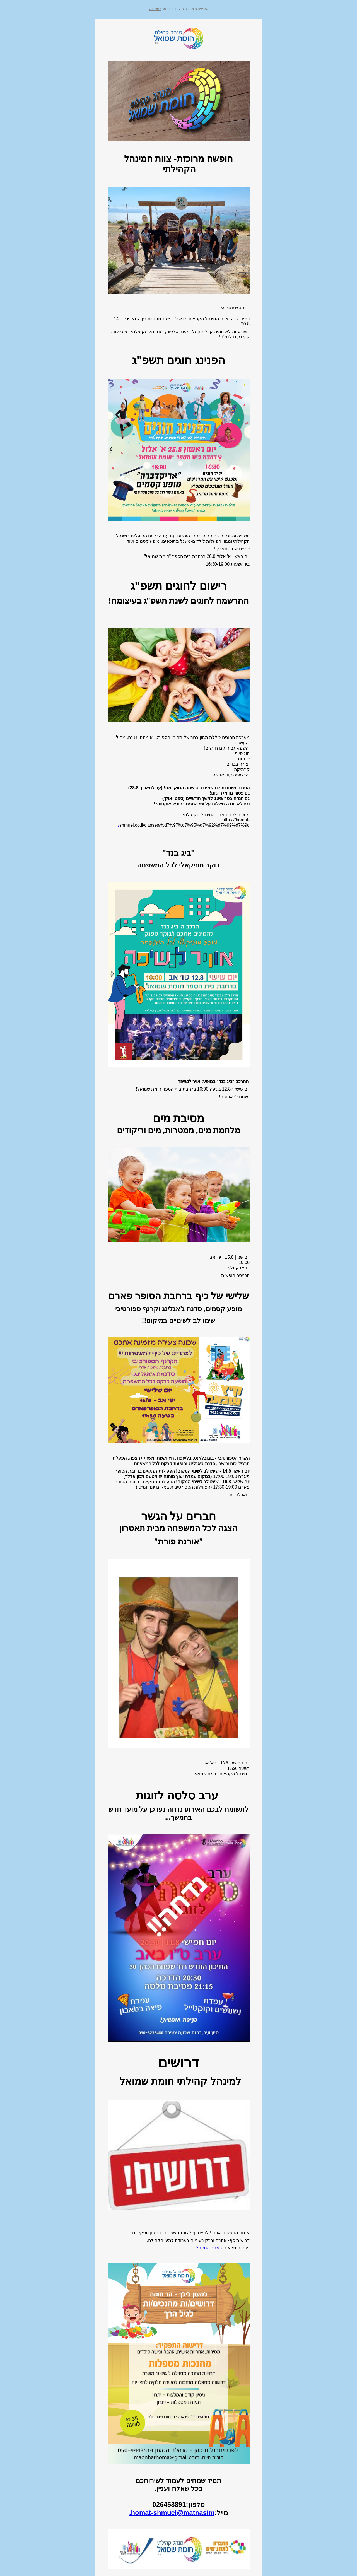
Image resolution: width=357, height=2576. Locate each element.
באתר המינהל (209, 2247)
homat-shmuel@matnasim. (171, 2512)
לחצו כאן (154, 9)
